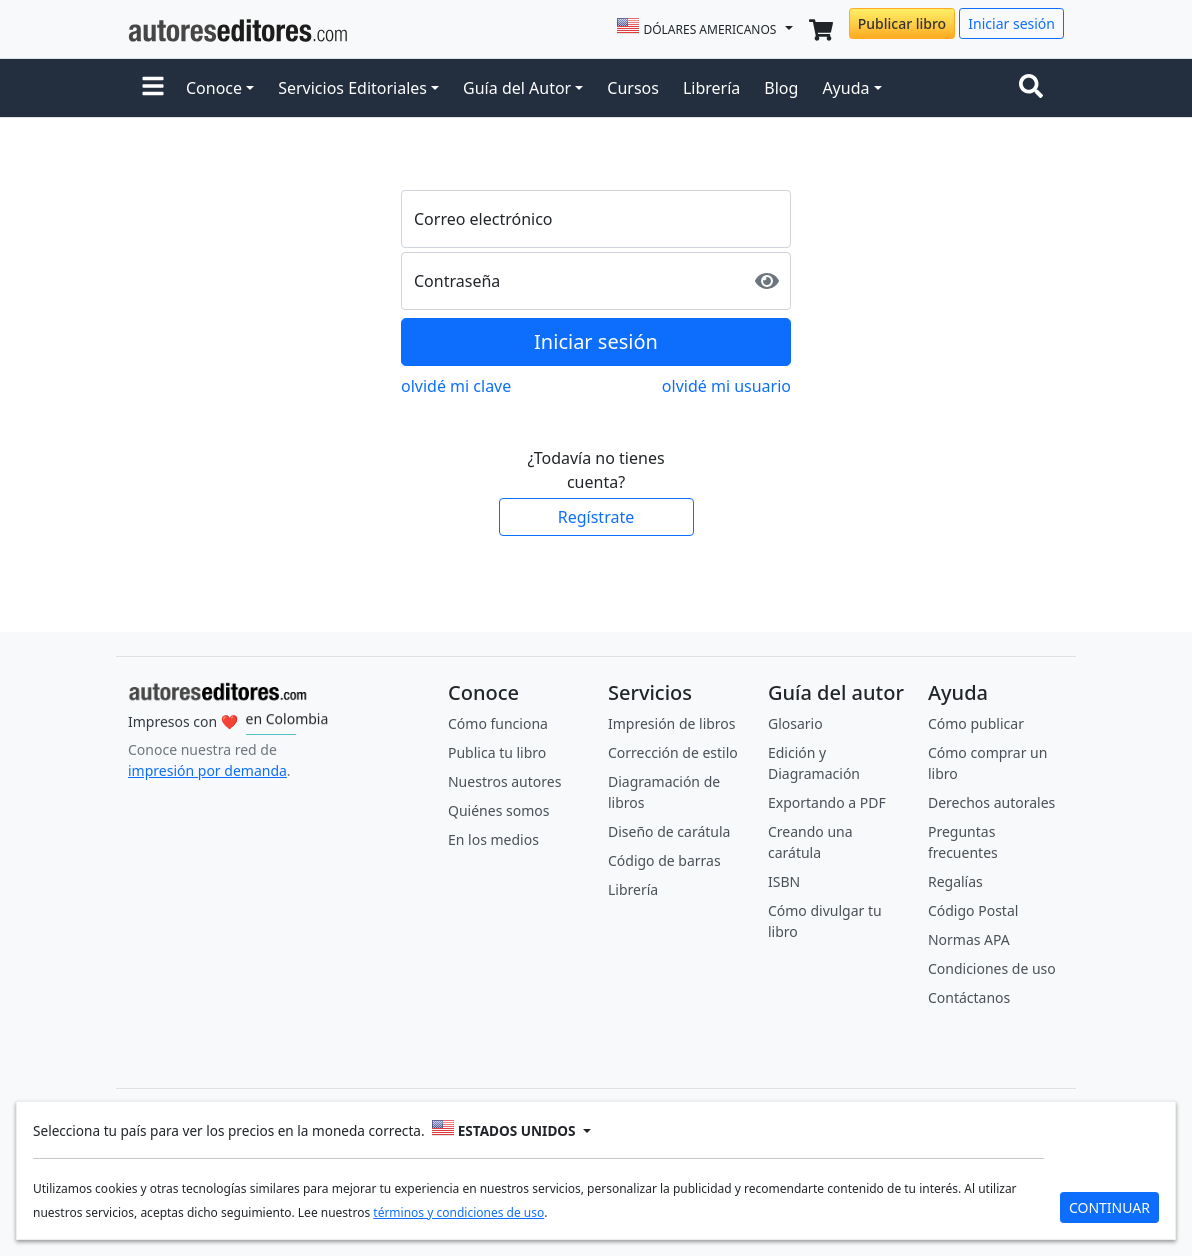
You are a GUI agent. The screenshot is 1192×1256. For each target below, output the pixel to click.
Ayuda (845, 88)
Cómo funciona (498, 723)
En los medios (493, 839)
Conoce (214, 88)
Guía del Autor (517, 88)
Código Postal (973, 910)
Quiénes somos (498, 810)
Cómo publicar (976, 723)
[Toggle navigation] (1035, 88)
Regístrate (596, 517)
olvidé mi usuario (726, 386)
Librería (711, 88)
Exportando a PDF (827, 802)
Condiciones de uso (992, 968)
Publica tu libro (497, 752)
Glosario (795, 723)
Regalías (955, 881)
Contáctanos (969, 997)
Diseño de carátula (669, 831)
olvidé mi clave (456, 386)
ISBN (784, 881)
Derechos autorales (991, 802)
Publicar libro (902, 23)
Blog (781, 88)
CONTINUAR (1109, 1207)
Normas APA (969, 939)
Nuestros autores (504, 781)
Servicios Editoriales (352, 88)
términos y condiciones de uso (458, 1212)
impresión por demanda (207, 770)
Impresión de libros (672, 723)
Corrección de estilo (673, 752)
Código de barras (664, 860)
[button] (153, 88)
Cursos (633, 88)
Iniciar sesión (1011, 23)
